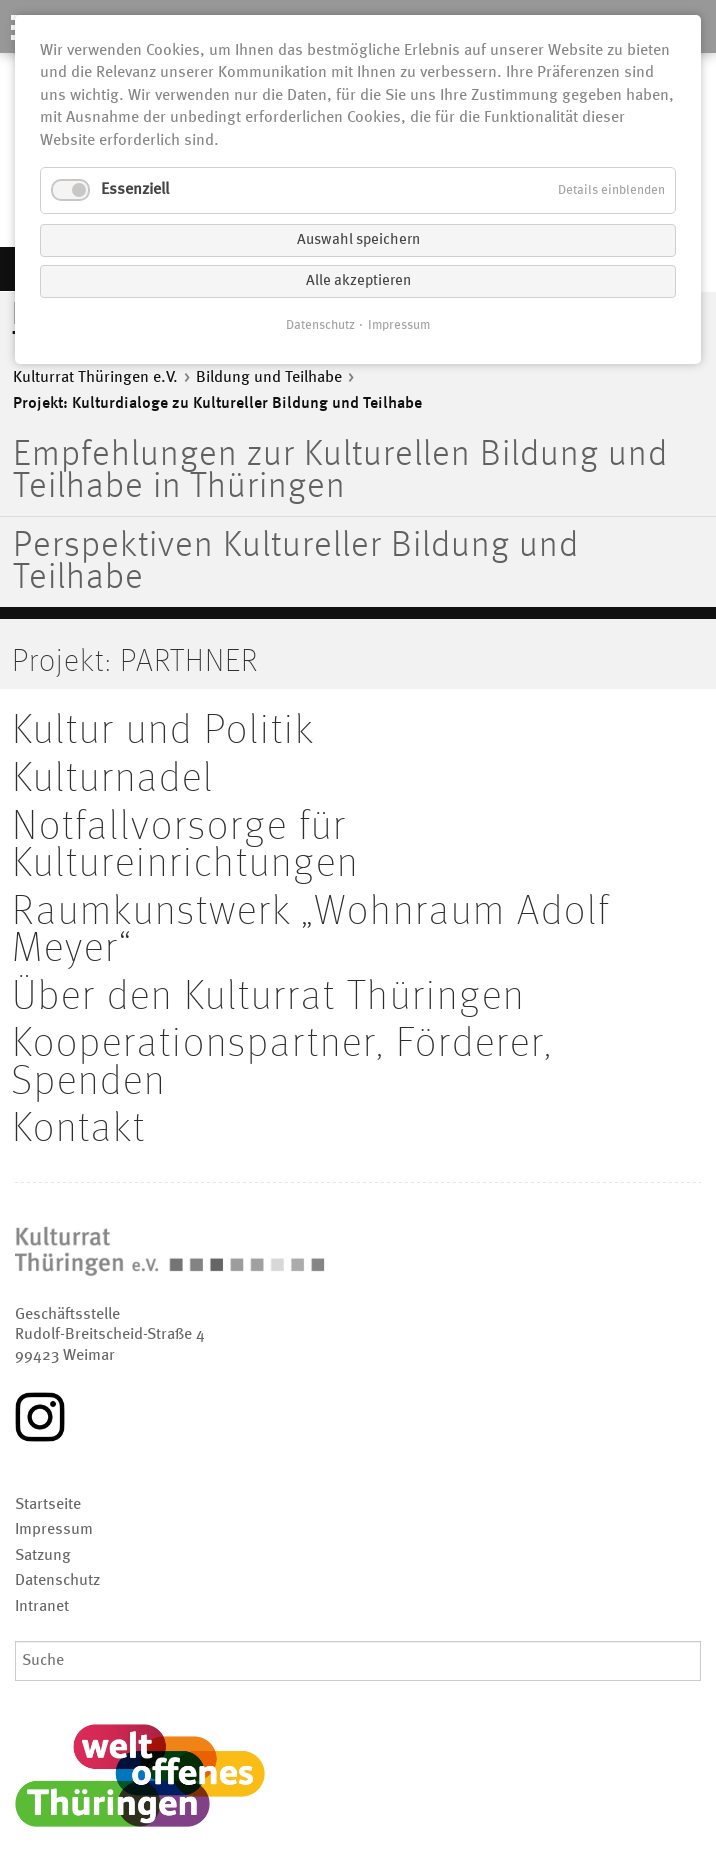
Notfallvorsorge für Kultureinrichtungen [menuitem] (185, 846)
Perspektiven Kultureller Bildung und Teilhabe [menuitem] (296, 562)
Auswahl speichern (358, 240)
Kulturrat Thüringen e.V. (95, 378)
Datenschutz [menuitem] (57, 1581)
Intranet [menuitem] (42, 1607)
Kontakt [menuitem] (79, 1129)
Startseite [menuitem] (48, 1505)
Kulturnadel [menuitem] (113, 779)
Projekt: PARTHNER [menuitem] (135, 662)
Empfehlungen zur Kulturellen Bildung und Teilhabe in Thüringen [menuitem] (340, 471)
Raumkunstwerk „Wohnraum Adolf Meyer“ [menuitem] (311, 931)
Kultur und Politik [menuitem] (163, 731)
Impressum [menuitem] (54, 1530)
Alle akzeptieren (358, 281)
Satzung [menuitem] (43, 1556)
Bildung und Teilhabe (269, 378)
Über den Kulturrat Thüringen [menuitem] (268, 997)
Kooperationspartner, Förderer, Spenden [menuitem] (282, 1063)
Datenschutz (320, 325)
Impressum (399, 325)
